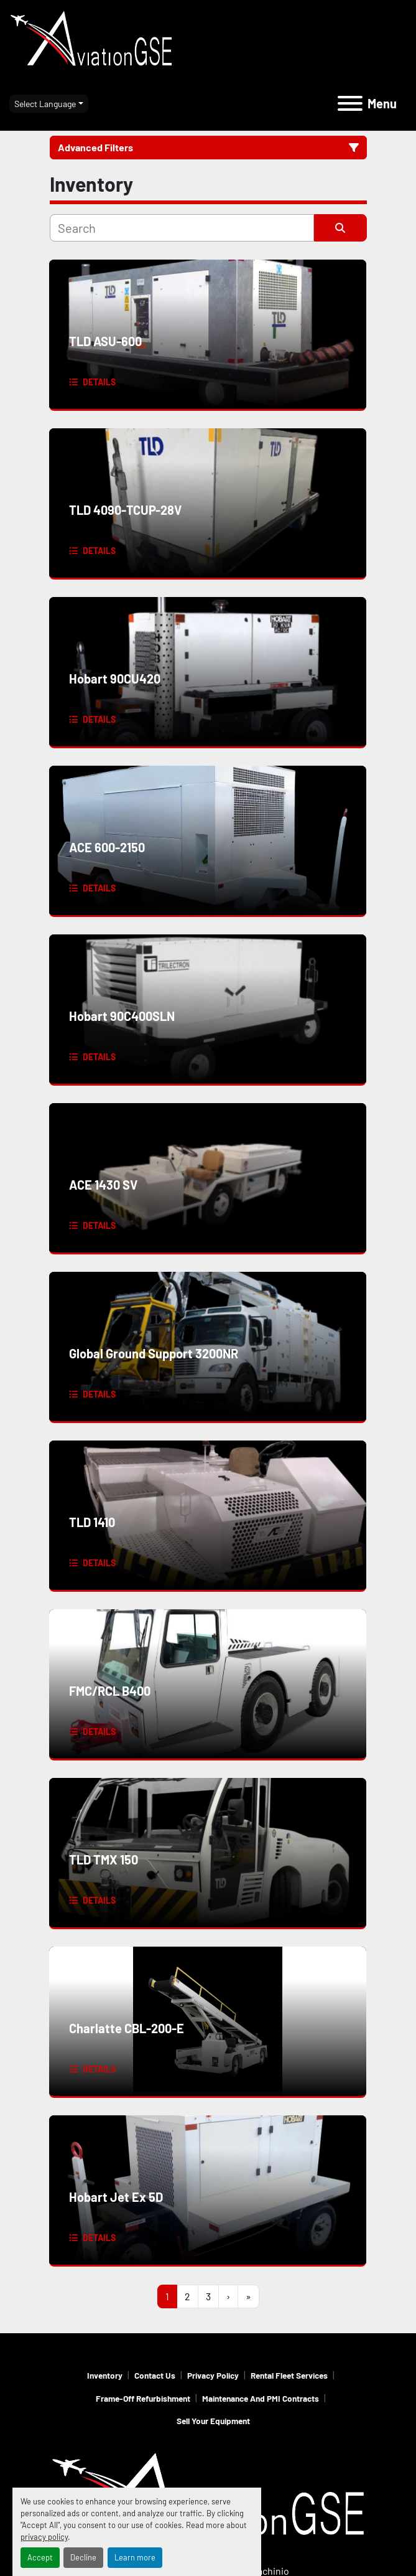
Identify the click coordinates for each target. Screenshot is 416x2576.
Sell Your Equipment (213, 2420)
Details (99, 382)
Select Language (45, 103)
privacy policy (44, 2537)
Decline (83, 2557)
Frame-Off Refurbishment (143, 2398)
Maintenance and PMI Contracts (260, 2398)
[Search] (182, 228)
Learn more (134, 2557)
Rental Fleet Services (289, 2375)
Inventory (104, 2375)
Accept (40, 2557)
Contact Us (154, 2375)
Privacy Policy (213, 2375)
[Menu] (350, 103)
